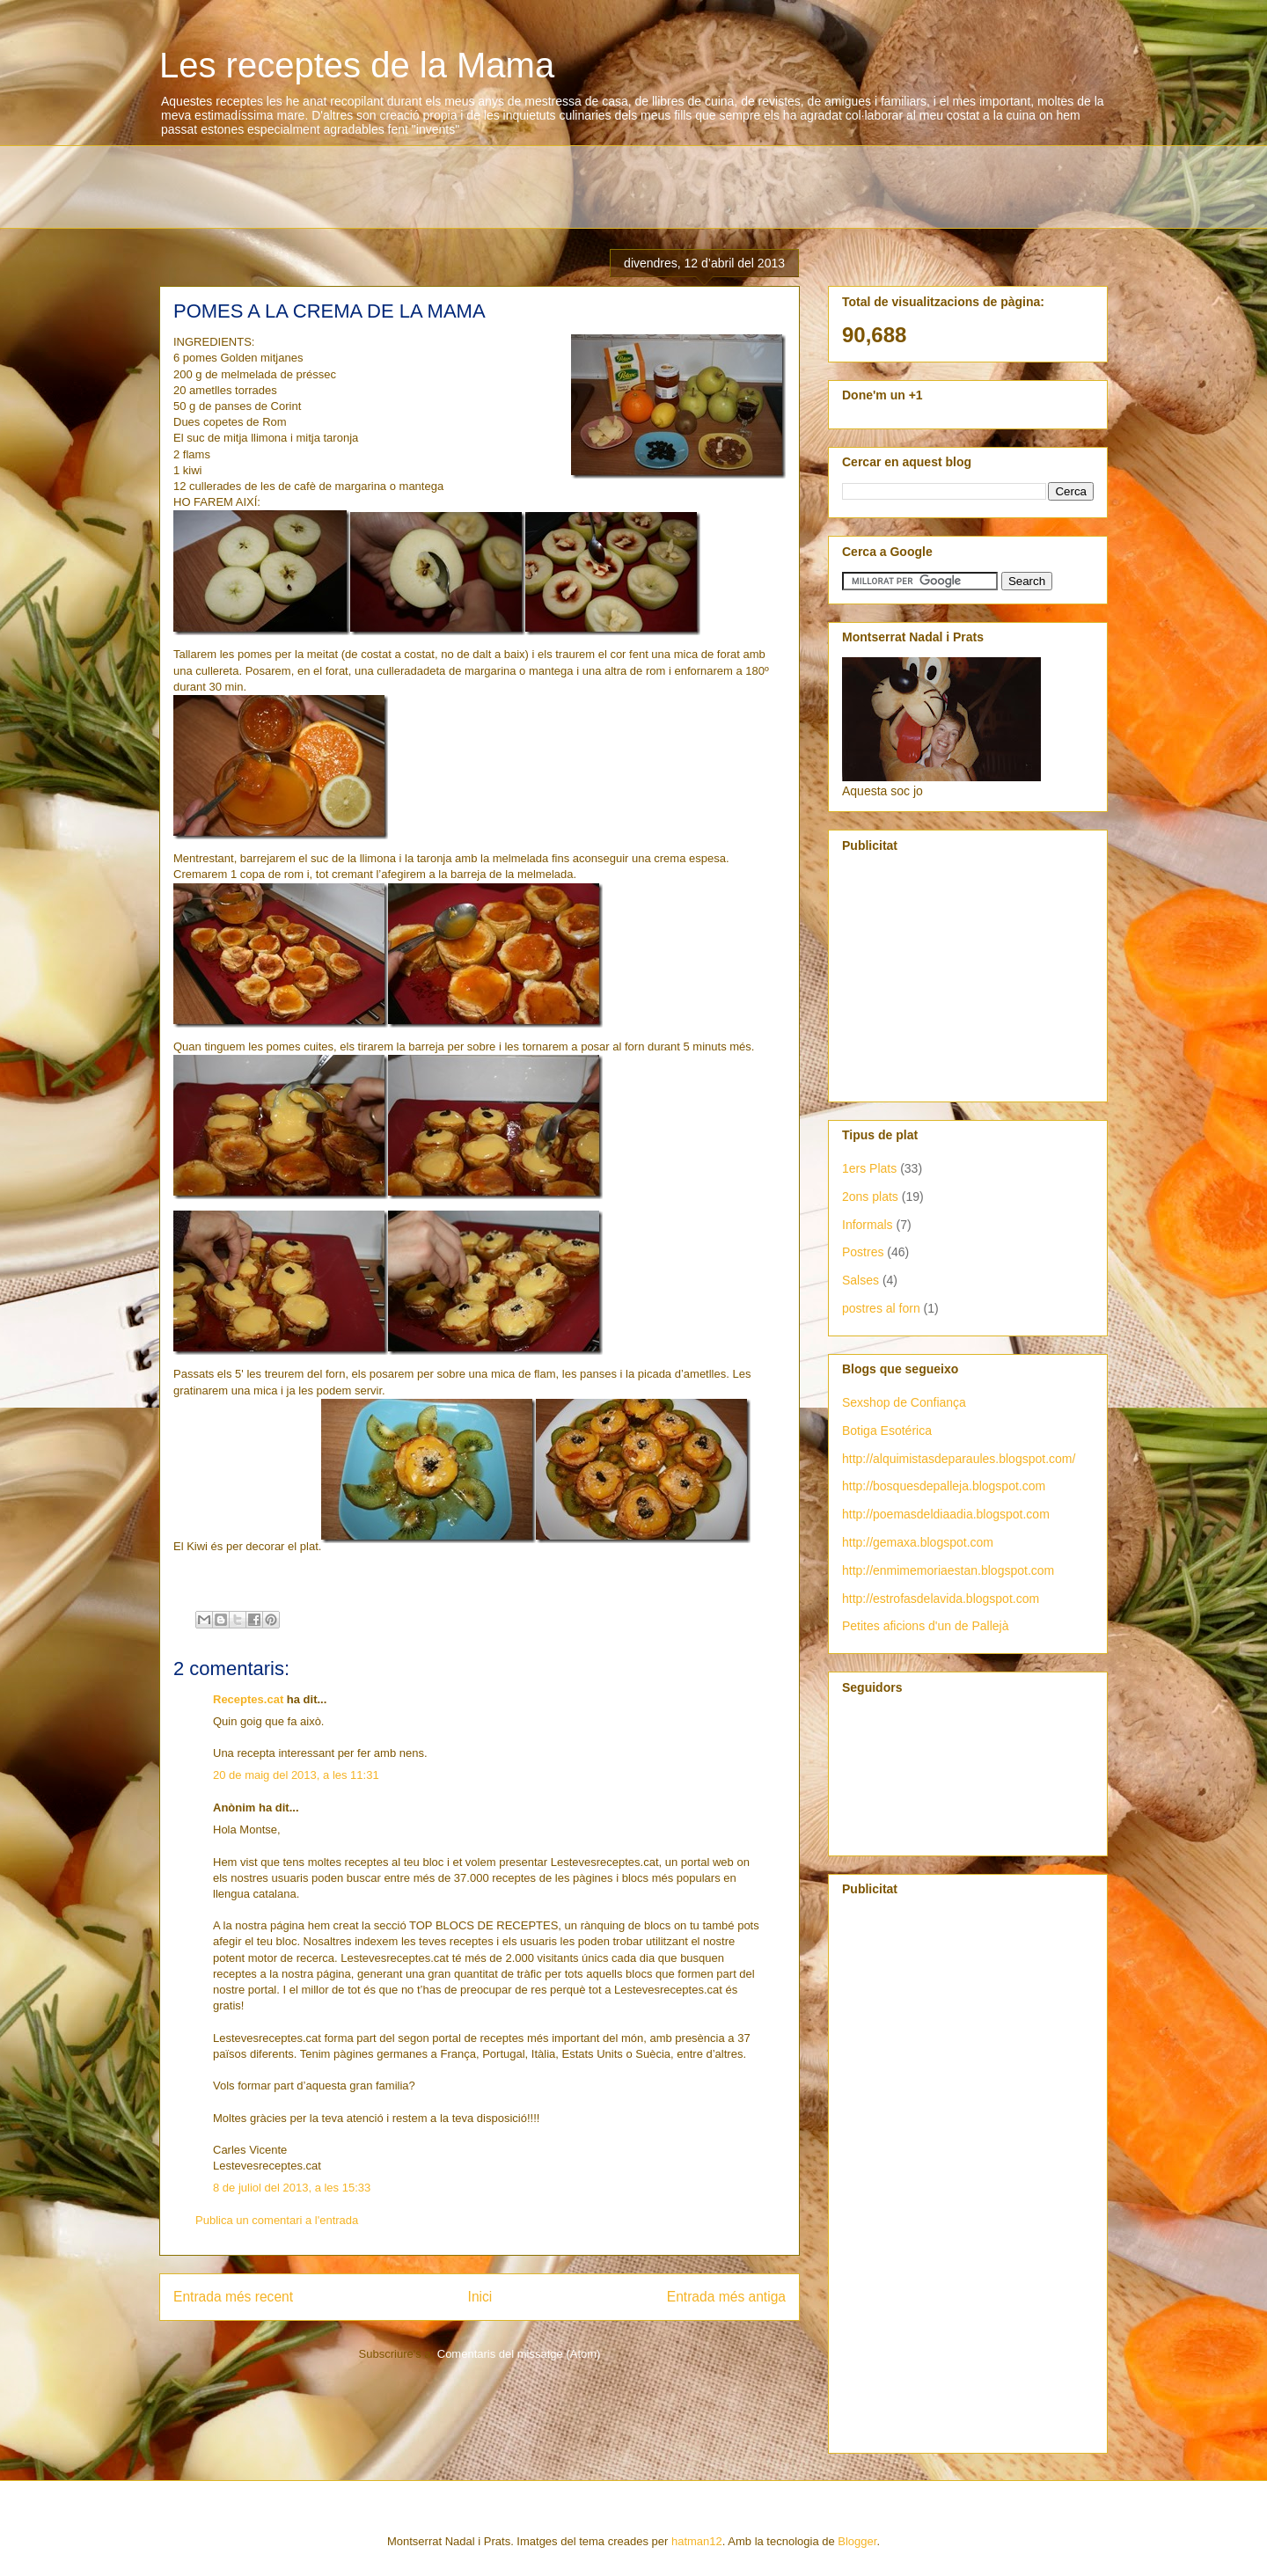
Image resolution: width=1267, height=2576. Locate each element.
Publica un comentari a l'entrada (276, 2220)
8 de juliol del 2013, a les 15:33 (291, 2187)
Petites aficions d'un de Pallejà (925, 1626)
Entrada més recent (233, 2296)
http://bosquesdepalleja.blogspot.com (943, 1486)
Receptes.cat (248, 1699)
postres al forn (881, 1308)
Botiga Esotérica (887, 1430)
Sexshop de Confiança (904, 1402)
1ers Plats (869, 1168)
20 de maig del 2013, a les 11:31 (296, 1775)
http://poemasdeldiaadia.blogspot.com (946, 1514)
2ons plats (870, 1196)
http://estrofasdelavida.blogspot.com (940, 1599)
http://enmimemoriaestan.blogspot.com (948, 1570)
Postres (862, 1252)
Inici (480, 2296)
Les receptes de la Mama (356, 65)
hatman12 (696, 2541)
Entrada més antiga (726, 2296)
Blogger (857, 2541)
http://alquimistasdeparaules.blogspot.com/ (958, 1459)
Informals (867, 1225)
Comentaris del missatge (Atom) (519, 2353)
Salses (860, 1280)
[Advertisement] (479, 184)
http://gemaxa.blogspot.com (917, 1542)
